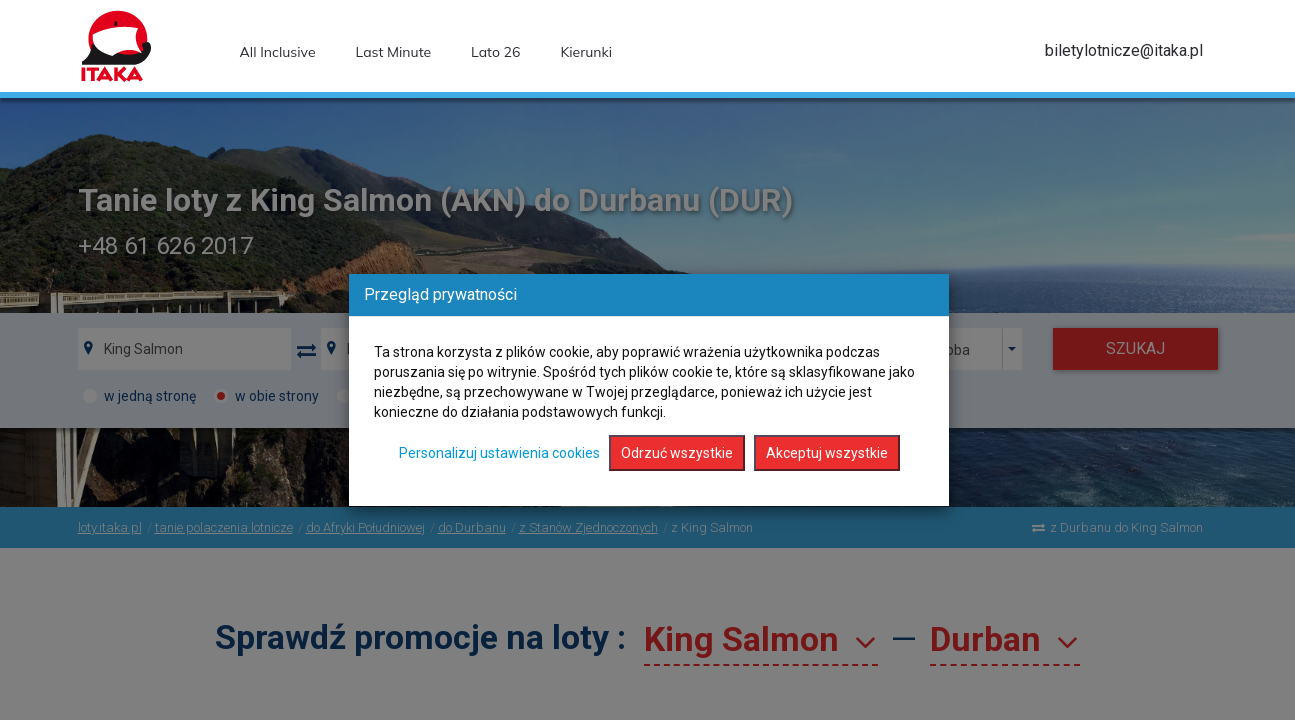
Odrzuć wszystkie (677, 453)
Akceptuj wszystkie (827, 453)
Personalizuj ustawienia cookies (499, 453)
